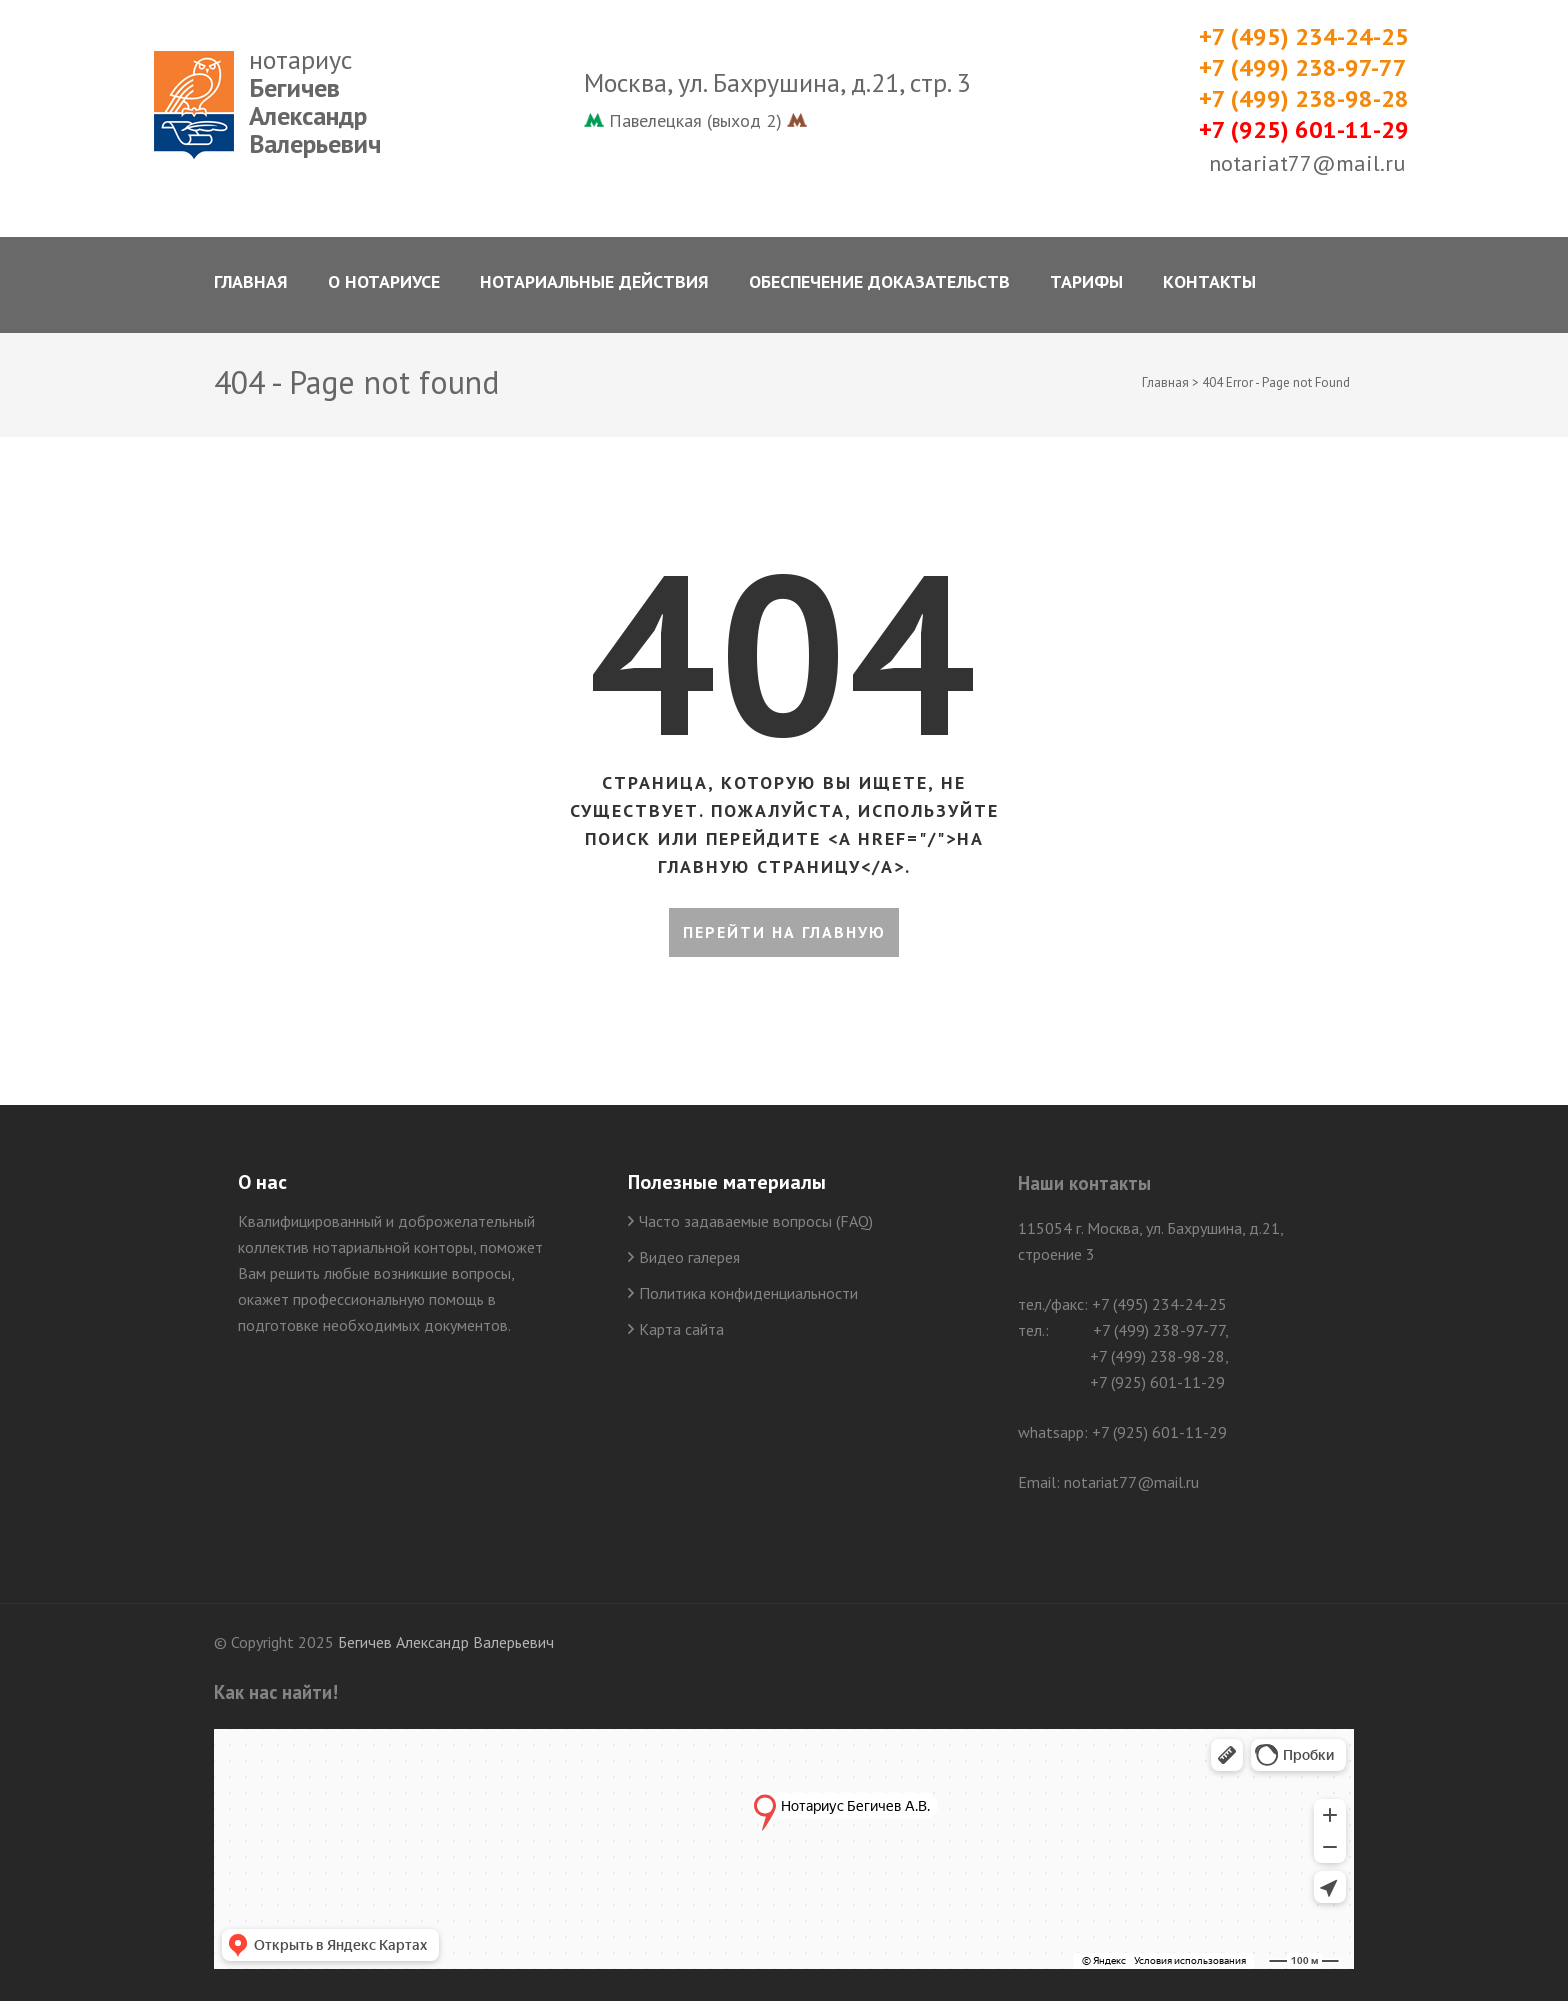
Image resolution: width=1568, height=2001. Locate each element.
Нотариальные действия (594, 281)
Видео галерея (689, 1257)
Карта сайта (681, 1329)
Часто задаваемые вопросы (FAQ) (756, 1221)
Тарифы (1086, 281)
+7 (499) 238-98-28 (1304, 98)
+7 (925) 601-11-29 (1304, 129)
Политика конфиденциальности (748, 1293)
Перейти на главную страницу (784, 939)
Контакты (1209, 281)
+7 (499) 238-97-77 (1303, 67)
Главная (251, 281)
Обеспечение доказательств (879, 281)
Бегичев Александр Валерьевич (446, 1642)
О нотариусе (384, 281)
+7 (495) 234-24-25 (1304, 36)
